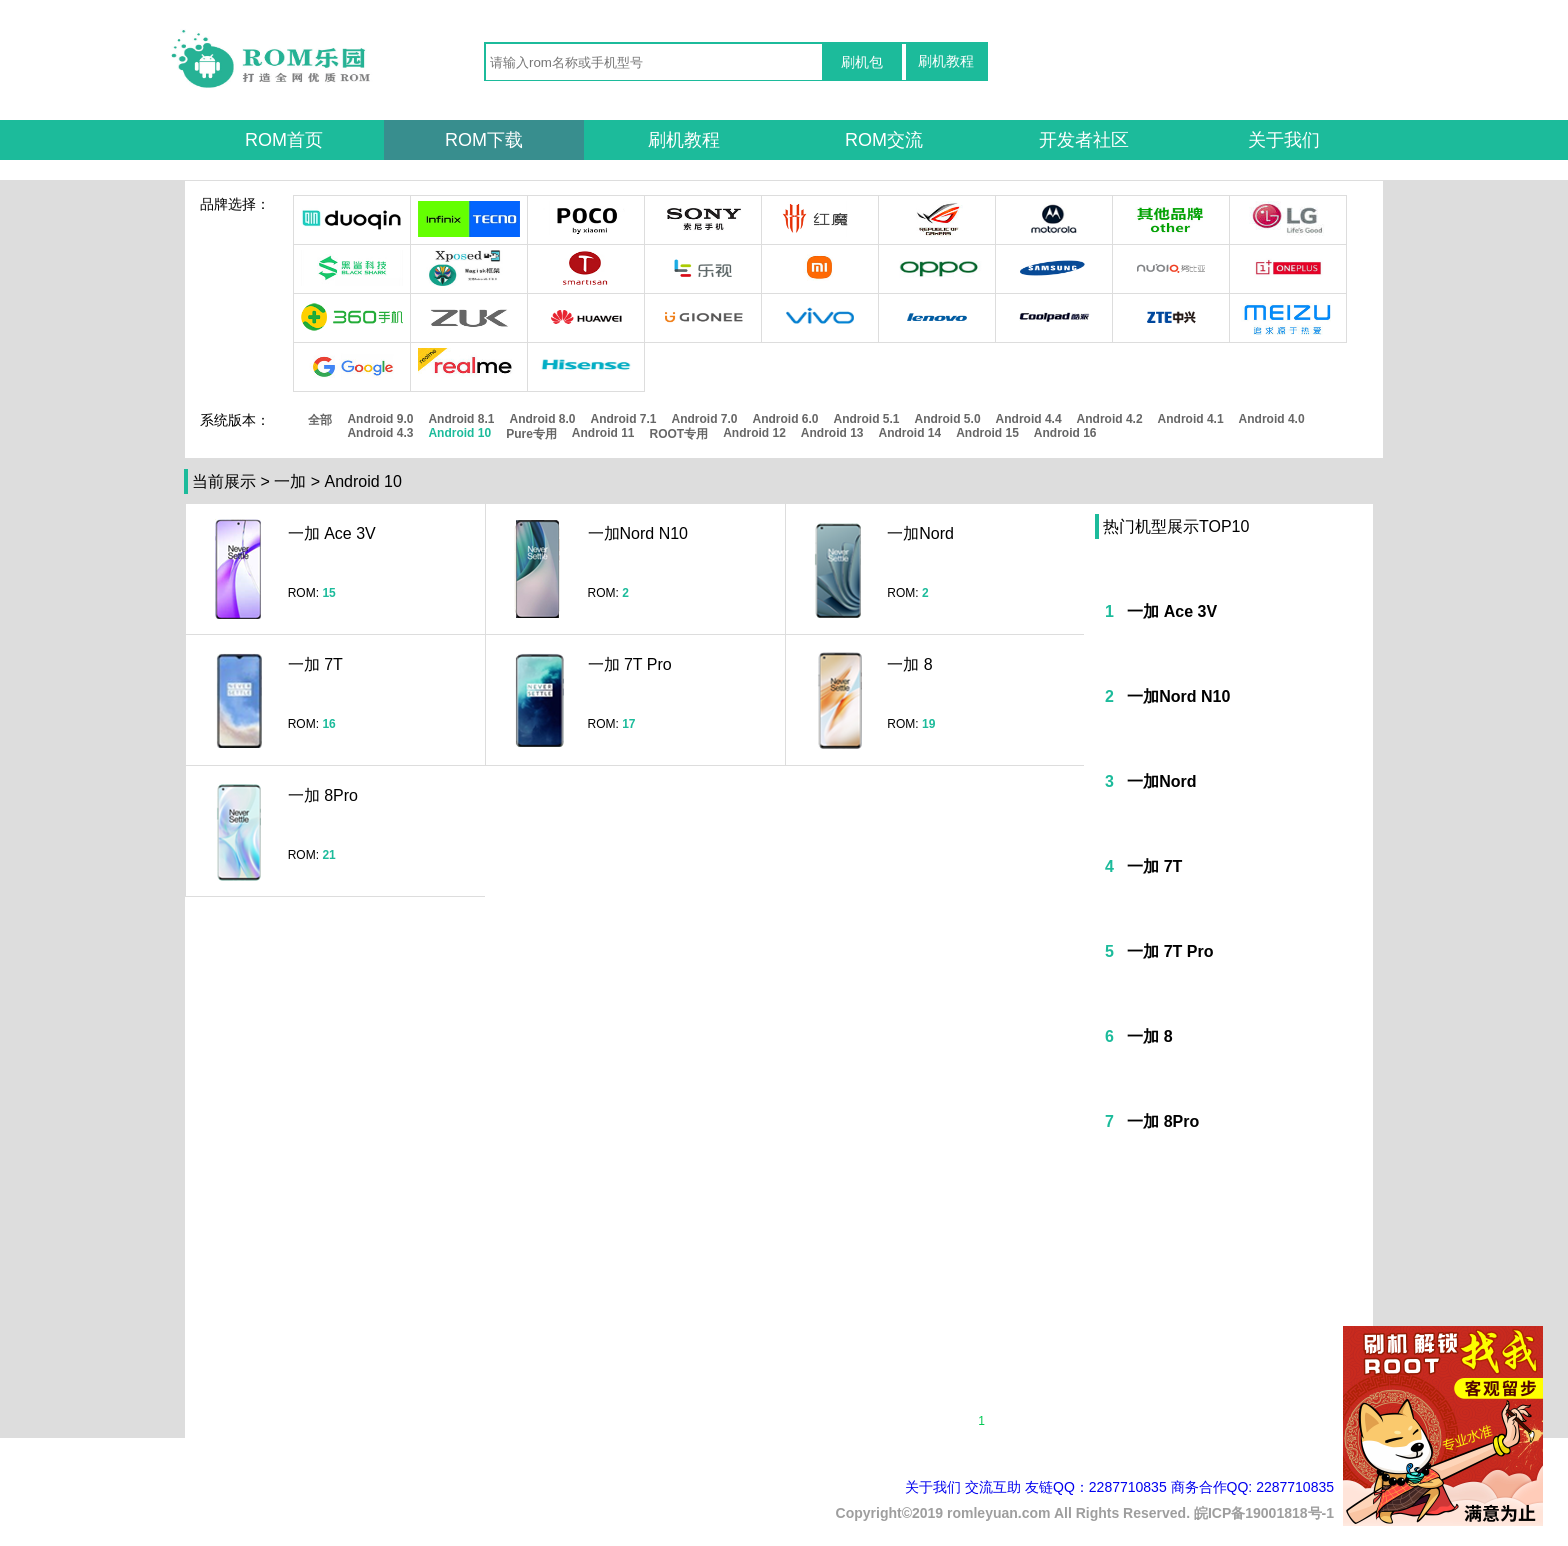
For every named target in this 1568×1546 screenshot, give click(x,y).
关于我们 (1284, 140)
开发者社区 (1084, 140)
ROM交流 (884, 140)
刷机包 (862, 62)
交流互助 (993, 1487)
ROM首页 (284, 140)
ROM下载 (484, 140)
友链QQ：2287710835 (1096, 1487)
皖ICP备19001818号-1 (1264, 1513)
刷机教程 (946, 61)
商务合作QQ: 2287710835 (1252, 1487)
